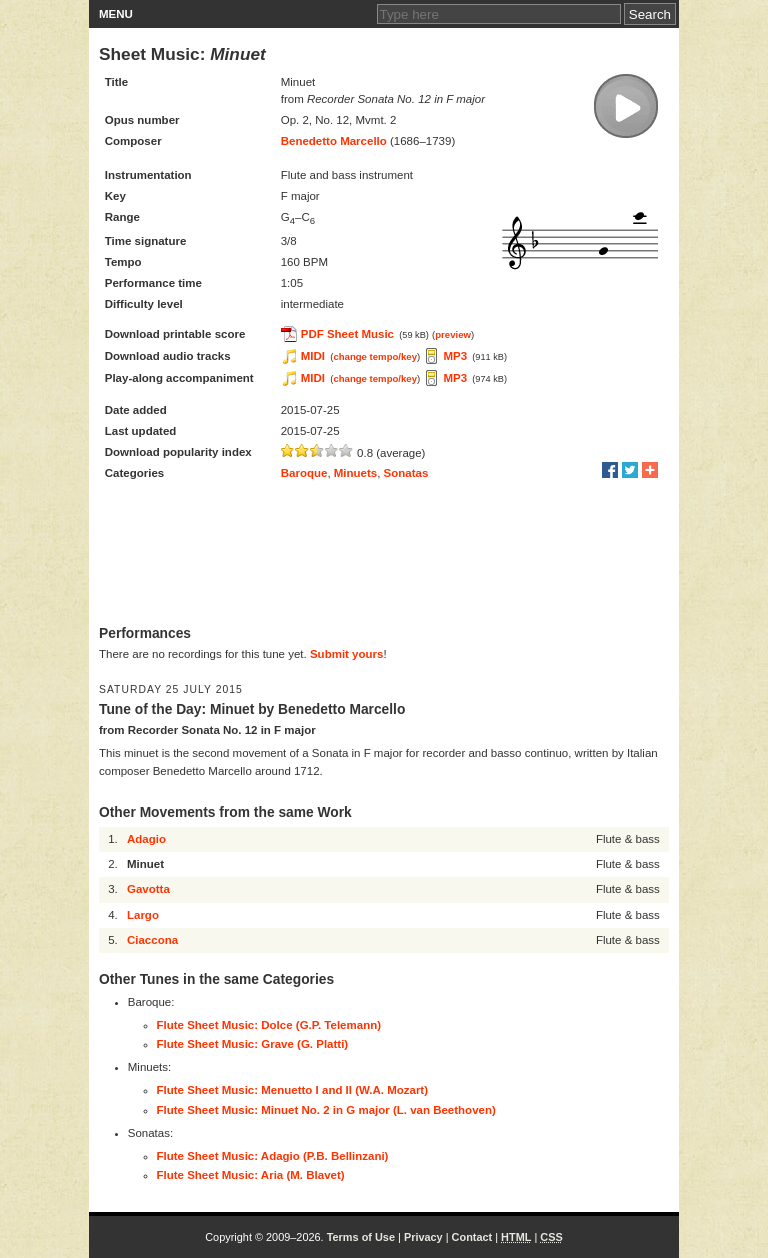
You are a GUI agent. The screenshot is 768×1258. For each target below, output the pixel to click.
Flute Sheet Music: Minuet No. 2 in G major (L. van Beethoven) (326, 1110)
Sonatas (406, 473)
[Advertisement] (384, 555)
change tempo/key (375, 356)
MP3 (455, 356)
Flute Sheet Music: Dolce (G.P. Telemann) (269, 1025)
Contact (472, 1237)
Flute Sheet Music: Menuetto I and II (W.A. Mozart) (293, 1090)
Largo (143, 915)
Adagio (146, 839)
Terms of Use (361, 1237)
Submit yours (346, 654)
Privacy (423, 1237)
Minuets (355, 473)
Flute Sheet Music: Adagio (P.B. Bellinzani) (273, 1156)
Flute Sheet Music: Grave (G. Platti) (253, 1044)
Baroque (304, 473)
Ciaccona (152, 940)
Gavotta (148, 889)
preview (453, 334)
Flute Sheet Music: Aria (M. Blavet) (251, 1175)
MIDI (313, 356)
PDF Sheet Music (347, 334)
